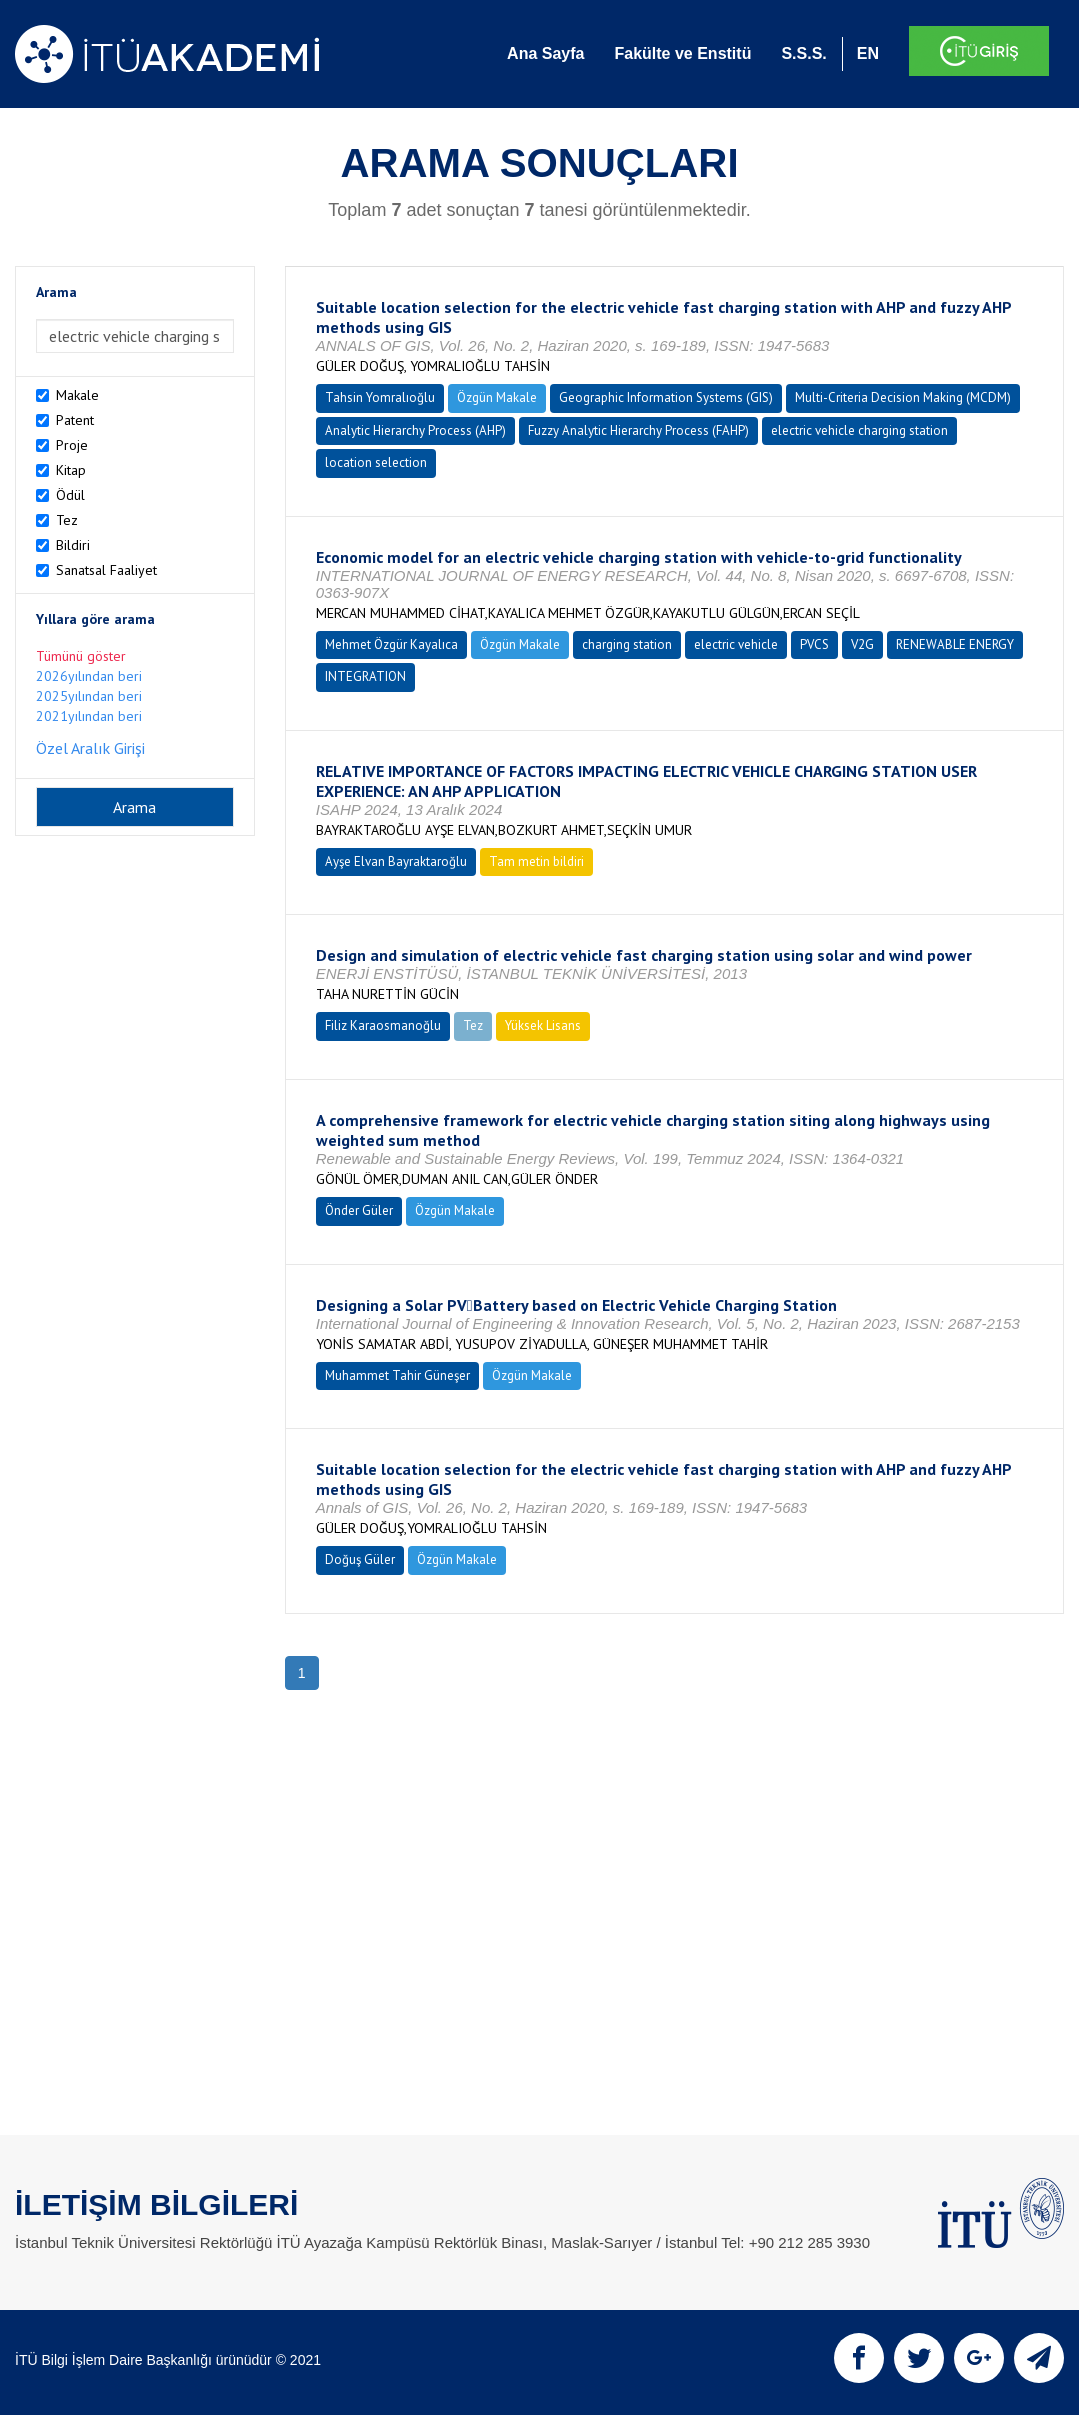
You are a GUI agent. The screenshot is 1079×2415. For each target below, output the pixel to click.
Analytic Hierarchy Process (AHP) (415, 430)
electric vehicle (736, 644)
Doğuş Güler (360, 1559)
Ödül (70, 495)
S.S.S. (803, 53)
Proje (72, 445)
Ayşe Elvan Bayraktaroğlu (396, 861)
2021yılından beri (89, 716)
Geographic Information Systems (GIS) (666, 397)
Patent (75, 420)
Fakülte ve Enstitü (682, 53)
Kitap (71, 470)
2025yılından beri (89, 696)
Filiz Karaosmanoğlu (383, 1025)
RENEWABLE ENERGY (955, 644)
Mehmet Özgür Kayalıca (391, 644)
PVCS (814, 644)
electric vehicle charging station (859, 430)
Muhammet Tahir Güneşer (397, 1375)
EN (868, 53)
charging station (627, 644)
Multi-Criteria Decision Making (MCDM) (903, 397)
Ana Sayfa (545, 53)
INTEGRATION (365, 676)
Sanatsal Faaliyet (106, 570)
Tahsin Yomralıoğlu (380, 397)
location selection (376, 462)
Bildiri (73, 545)
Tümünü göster (81, 656)
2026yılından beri (89, 676)
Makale (77, 395)
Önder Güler (359, 1210)
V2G (862, 644)
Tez (67, 520)
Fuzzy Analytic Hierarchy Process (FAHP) (638, 430)
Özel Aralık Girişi (90, 748)
